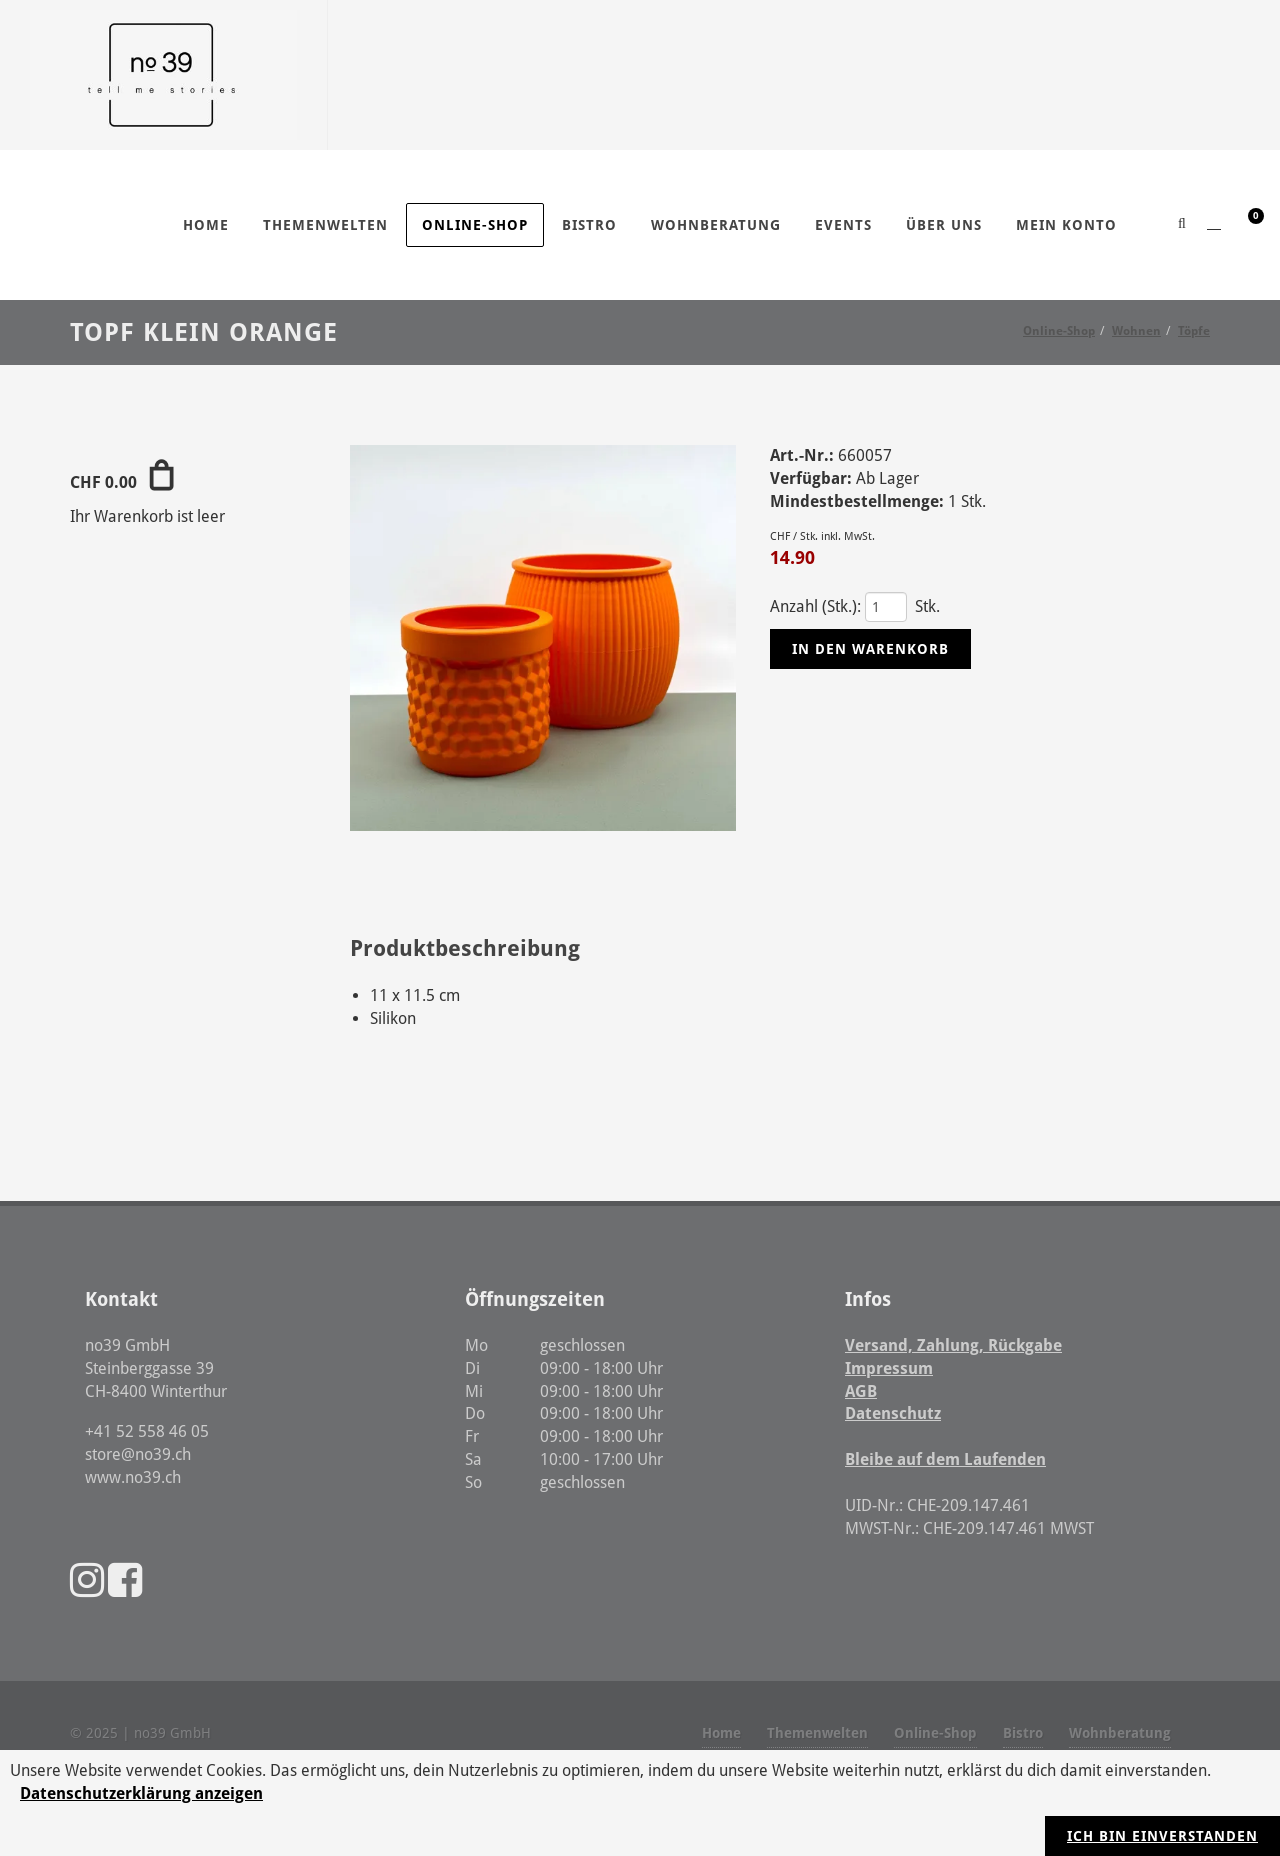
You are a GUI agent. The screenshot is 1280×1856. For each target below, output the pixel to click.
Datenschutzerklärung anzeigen (141, 1793)
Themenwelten (817, 1733)
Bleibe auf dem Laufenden (945, 1459)
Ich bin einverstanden (1162, 1836)
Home (721, 1733)
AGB (861, 1391)
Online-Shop (935, 1733)
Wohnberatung (1120, 1733)
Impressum (889, 1368)
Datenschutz (893, 1413)
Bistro (1023, 1733)
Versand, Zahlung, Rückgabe (953, 1345)
